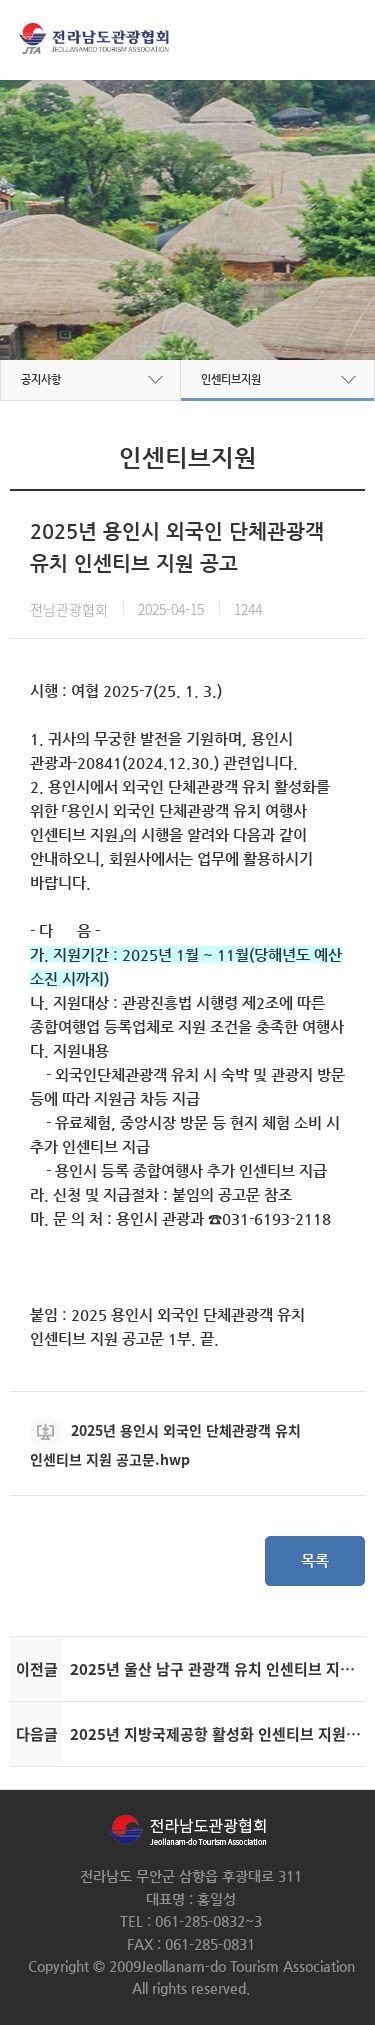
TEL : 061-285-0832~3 (191, 1921)
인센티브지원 (231, 379)
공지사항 (41, 379)
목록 (315, 1560)
